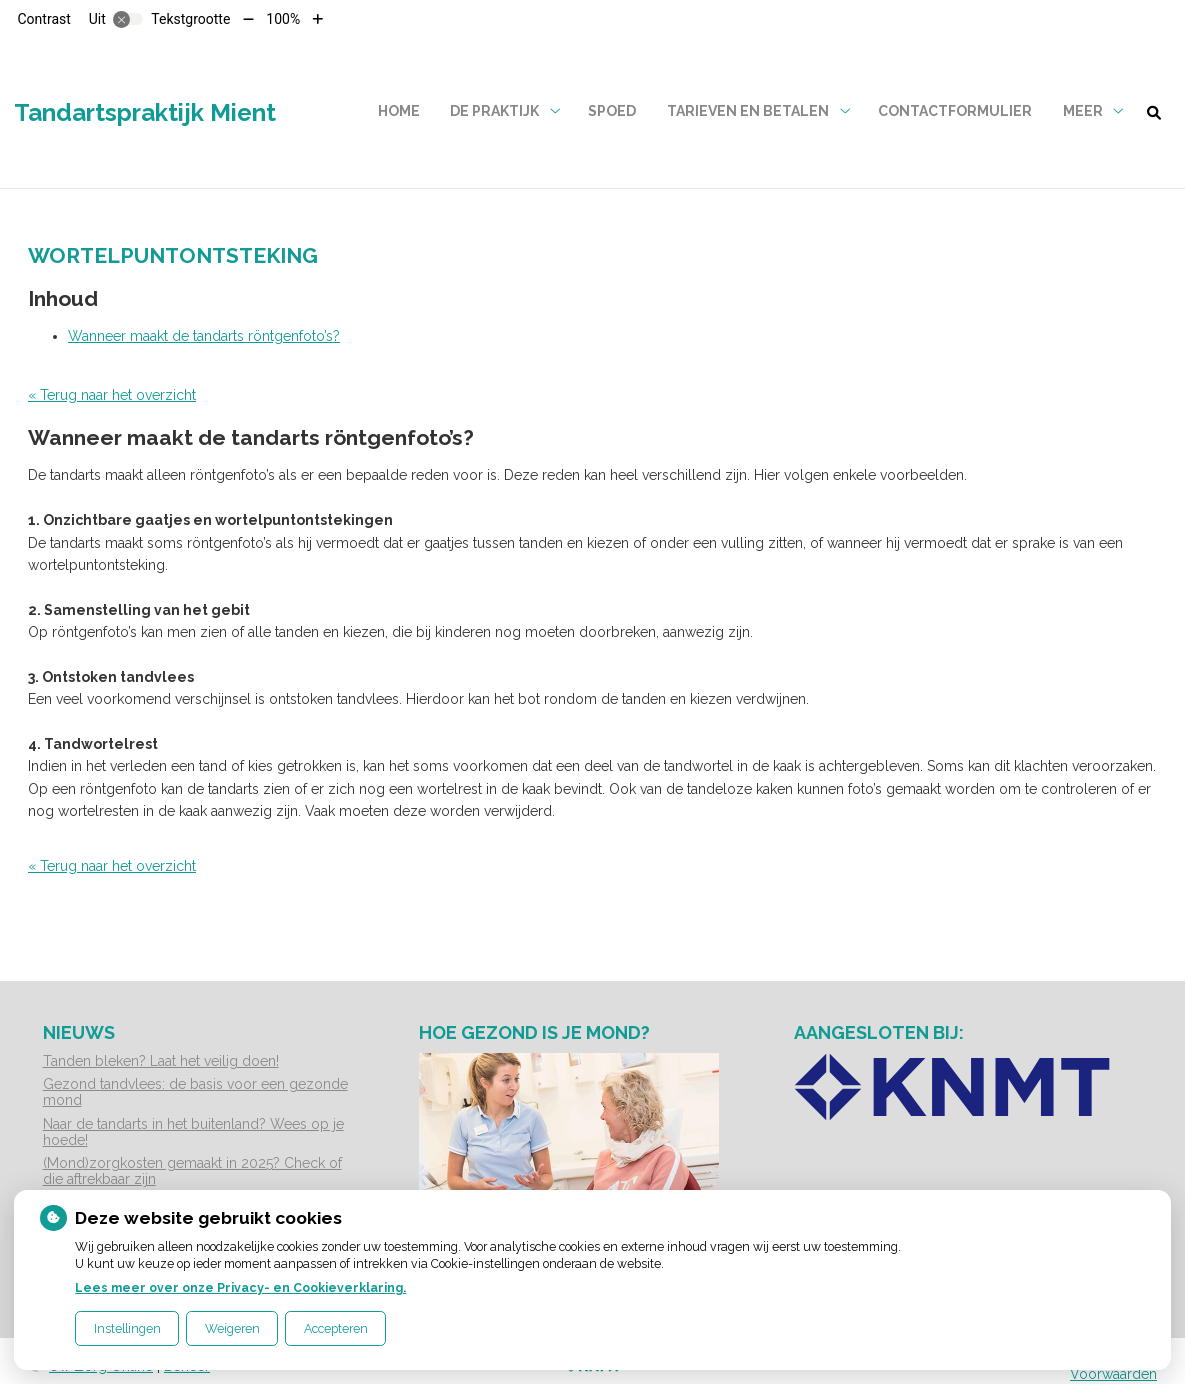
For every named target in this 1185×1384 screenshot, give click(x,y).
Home (399, 111)
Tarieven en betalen (748, 111)
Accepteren (336, 1328)
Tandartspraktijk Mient (145, 112)
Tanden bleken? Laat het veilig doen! (161, 1061)
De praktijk (494, 111)
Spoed (612, 111)
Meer (1083, 111)
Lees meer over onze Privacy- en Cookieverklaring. (240, 1287)
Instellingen (127, 1328)
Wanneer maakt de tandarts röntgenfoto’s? (204, 336)
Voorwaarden (1113, 1374)
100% (283, 19)
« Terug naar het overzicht (112, 395)
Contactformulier (955, 111)
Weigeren (232, 1328)
